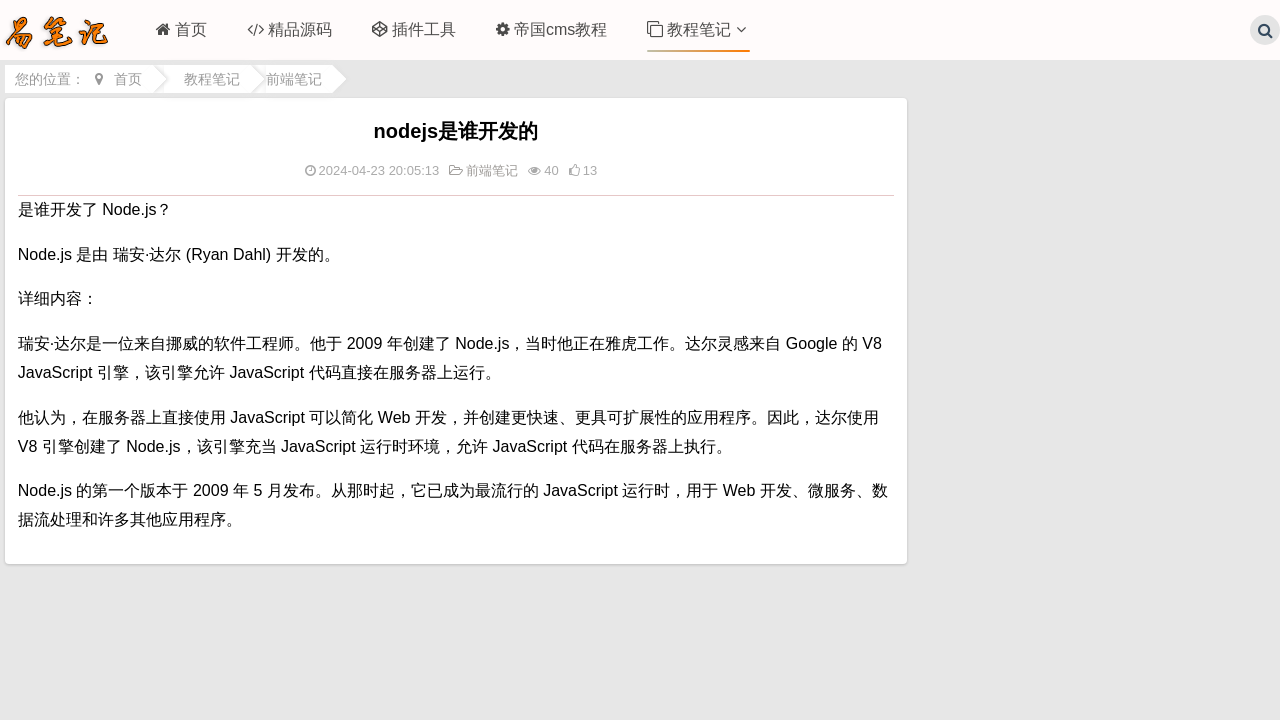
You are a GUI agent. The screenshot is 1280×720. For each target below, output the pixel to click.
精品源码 (289, 29)
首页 (181, 29)
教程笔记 (696, 29)
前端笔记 (294, 79)
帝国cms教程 (551, 29)
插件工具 (414, 29)
